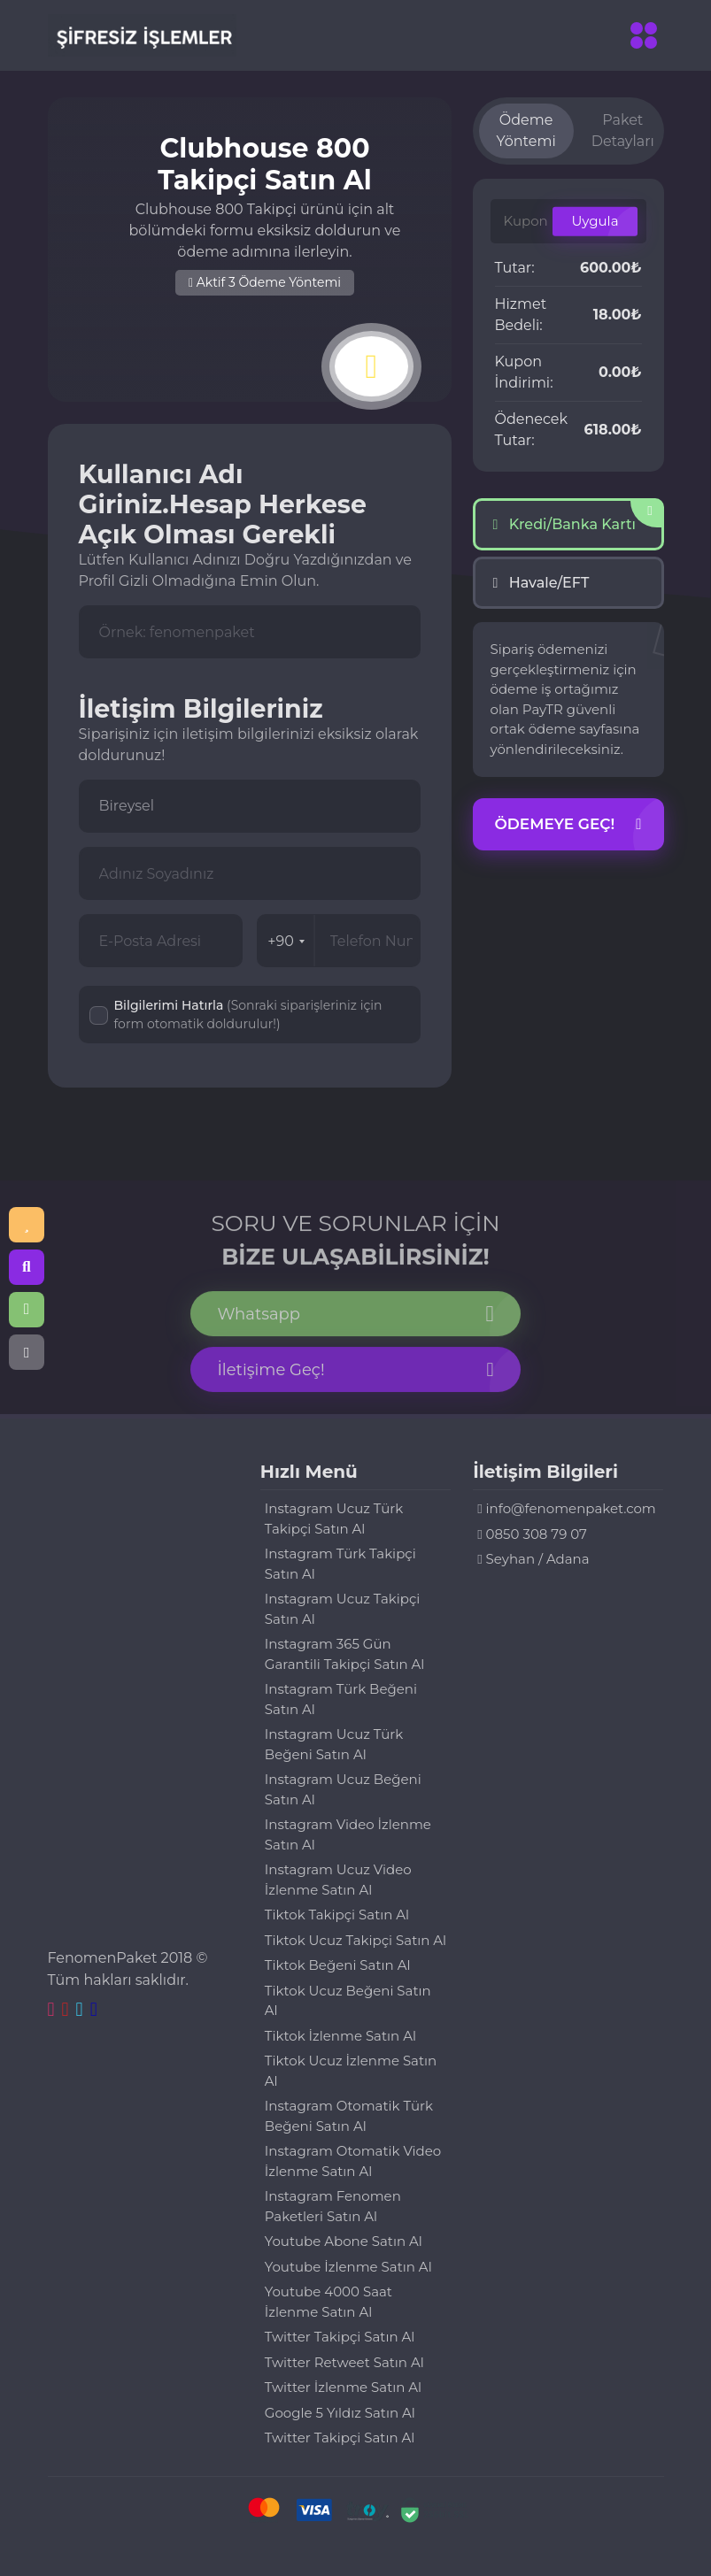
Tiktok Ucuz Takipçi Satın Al (355, 1940)
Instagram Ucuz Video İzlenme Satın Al (338, 1879)
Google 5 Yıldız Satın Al (340, 2412)
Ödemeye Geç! (568, 824)
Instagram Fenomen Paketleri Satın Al (333, 2206)
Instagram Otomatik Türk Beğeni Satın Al (349, 2115)
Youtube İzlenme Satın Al (348, 2266)
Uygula (594, 220)
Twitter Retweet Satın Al (344, 2362)
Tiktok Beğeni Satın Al (338, 1965)
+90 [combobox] (286, 941)
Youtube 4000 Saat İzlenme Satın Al (328, 2301)
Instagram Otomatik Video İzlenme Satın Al (353, 2161)
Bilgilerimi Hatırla (248, 1014)
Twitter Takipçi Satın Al (339, 2336)
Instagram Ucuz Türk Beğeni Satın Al (334, 1744)
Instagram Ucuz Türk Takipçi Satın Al (334, 1518)
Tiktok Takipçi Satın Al (337, 1914)
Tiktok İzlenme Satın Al (340, 2035)
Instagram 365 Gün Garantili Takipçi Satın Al (345, 1653)
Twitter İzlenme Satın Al (343, 2387)
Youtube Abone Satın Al (343, 2241)
